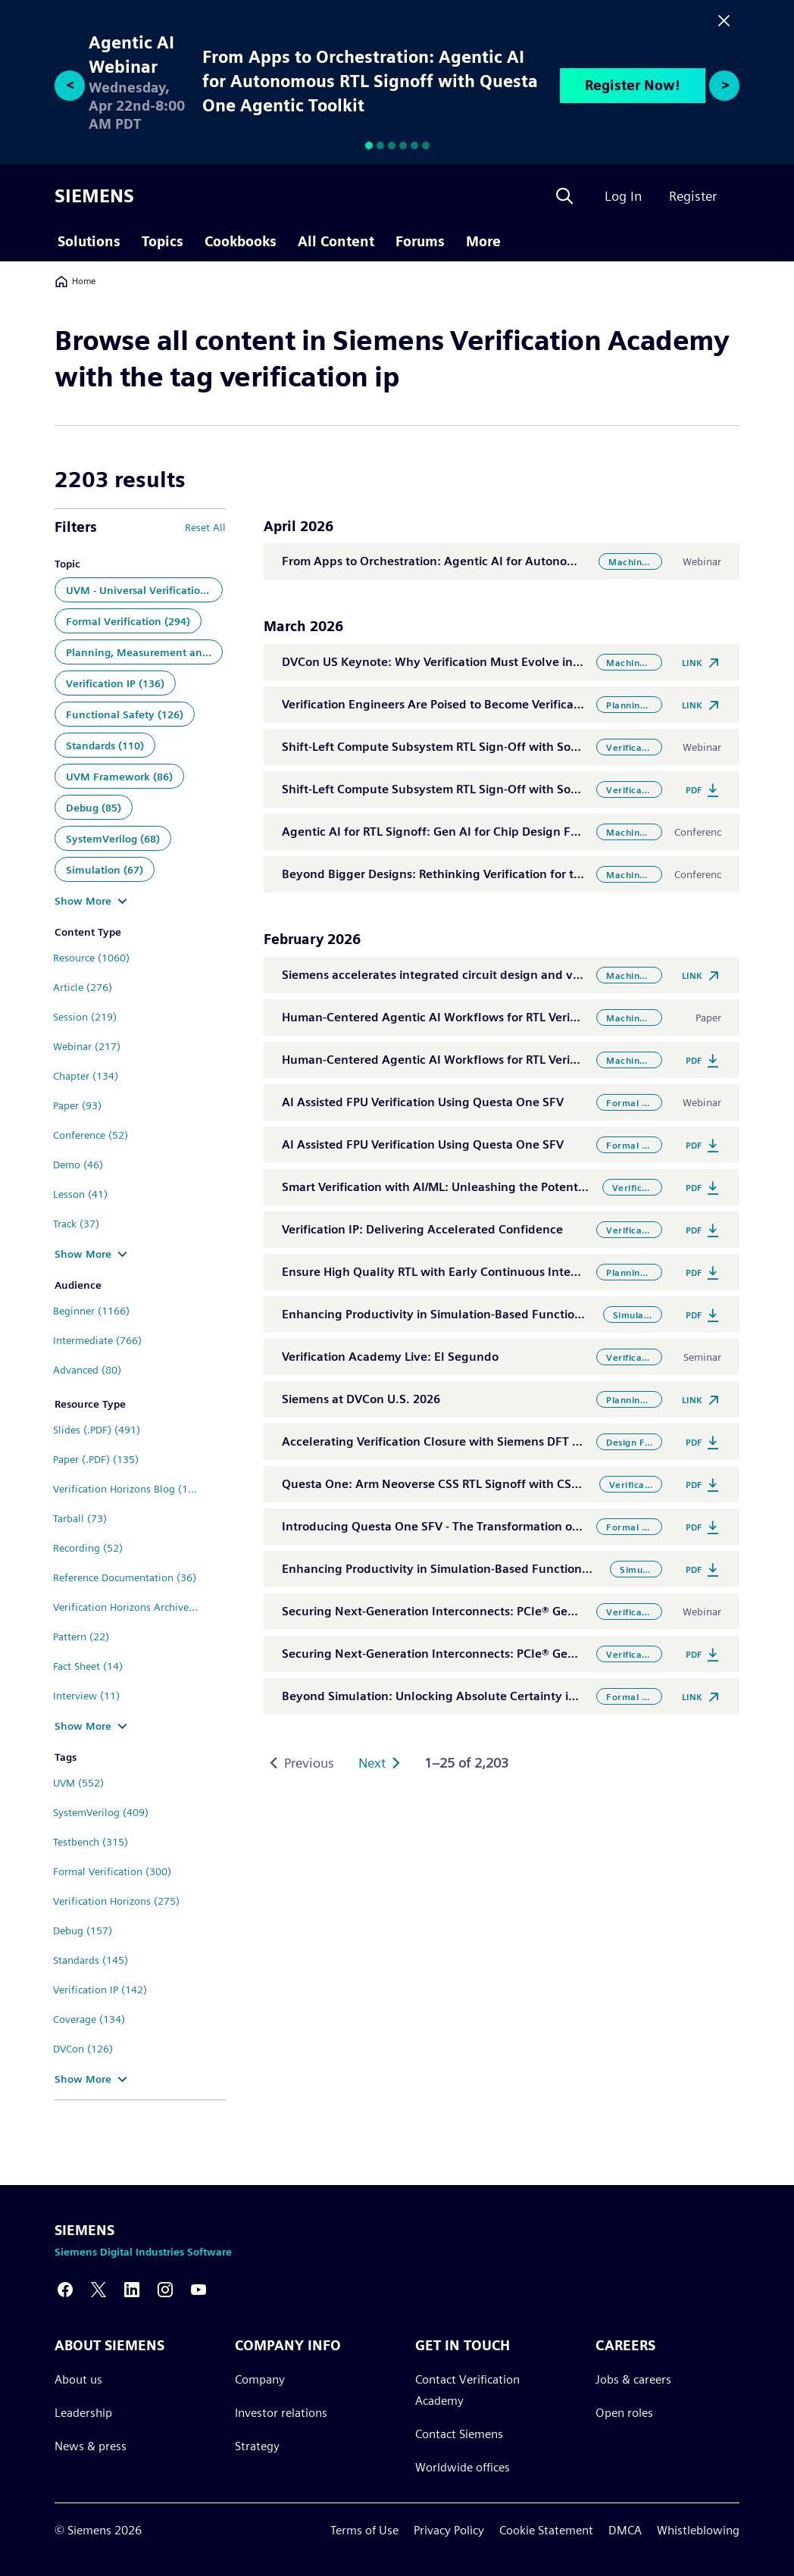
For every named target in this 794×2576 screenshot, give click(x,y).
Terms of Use (364, 2530)
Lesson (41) (80, 1194)
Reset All (205, 527)
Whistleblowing (698, 2530)
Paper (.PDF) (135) (96, 1459)
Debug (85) (93, 808)
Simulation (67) (104, 870)
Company (260, 2379)
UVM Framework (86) (119, 777)
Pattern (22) (81, 1636)
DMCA (625, 2530)
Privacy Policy (449, 2530)
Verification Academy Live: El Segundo (390, 1356)
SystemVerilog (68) (113, 839)
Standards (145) (90, 1960)
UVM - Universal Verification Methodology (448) (144, 590)
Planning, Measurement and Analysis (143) (144, 652)
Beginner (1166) (91, 1311)
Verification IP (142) (100, 1990)
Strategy (257, 2446)
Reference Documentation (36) (124, 1577)
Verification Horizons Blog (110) (128, 1489)
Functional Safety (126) (124, 714)
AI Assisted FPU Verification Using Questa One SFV (423, 1102)
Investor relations (281, 2413)
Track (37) (76, 1224)
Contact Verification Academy (467, 2390)
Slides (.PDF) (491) (96, 1430)
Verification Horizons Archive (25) (132, 1607)
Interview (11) (86, 1696)
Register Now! (632, 85)
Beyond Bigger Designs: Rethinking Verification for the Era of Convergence (492, 874)
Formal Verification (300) (112, 1871)
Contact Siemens (459, 2434)
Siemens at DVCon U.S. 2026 (361, 1399)
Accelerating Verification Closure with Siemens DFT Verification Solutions (486, 1441)
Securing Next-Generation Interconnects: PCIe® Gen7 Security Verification (490, 1611)
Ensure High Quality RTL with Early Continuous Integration (446, 1272)
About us (78, 2379)
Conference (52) (90, 1135)
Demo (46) (78, 1164)
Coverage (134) (89, 2019)
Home (75, 281)
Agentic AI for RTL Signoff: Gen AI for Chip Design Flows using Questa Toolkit (498, 831)
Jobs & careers (633, 2379)
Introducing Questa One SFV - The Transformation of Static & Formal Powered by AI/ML (526, 1526)
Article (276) (82, 987)
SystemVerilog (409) (100, 1812)
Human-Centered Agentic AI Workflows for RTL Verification (447, 1017)
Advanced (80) (87, 1370)
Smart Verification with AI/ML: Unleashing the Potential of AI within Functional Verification (536, 1187)
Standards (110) (105, 745)
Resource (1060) (91, 958)
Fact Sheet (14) (88, 1666)
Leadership (83, 2413)
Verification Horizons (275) (116, 1901)
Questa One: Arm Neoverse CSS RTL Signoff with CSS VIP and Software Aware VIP (510, 1484)
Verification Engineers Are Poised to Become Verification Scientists (467, 704)
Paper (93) (77, 1105)
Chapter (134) (85, 1076)
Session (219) (85, 1017)
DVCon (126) (83, 2049)
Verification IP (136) (115, 683)
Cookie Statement (546, 2530)
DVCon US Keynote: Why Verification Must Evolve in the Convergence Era (488, 662)
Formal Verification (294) (128, 621)
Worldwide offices (462, 2467)
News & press (91, 2446)
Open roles (624, 2413)
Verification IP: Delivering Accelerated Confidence (422, 1229)
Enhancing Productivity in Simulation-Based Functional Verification (470, 1314)
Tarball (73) (80, 1518)
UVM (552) (78, 1783)
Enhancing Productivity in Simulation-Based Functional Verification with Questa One (519, 1569)
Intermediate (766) (97, 1340)
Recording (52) (88, 1548)
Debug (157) (82, 1930)
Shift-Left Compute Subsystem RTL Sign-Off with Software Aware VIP (475, 746)
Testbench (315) (90, 1842)
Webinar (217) (86, 1046)
